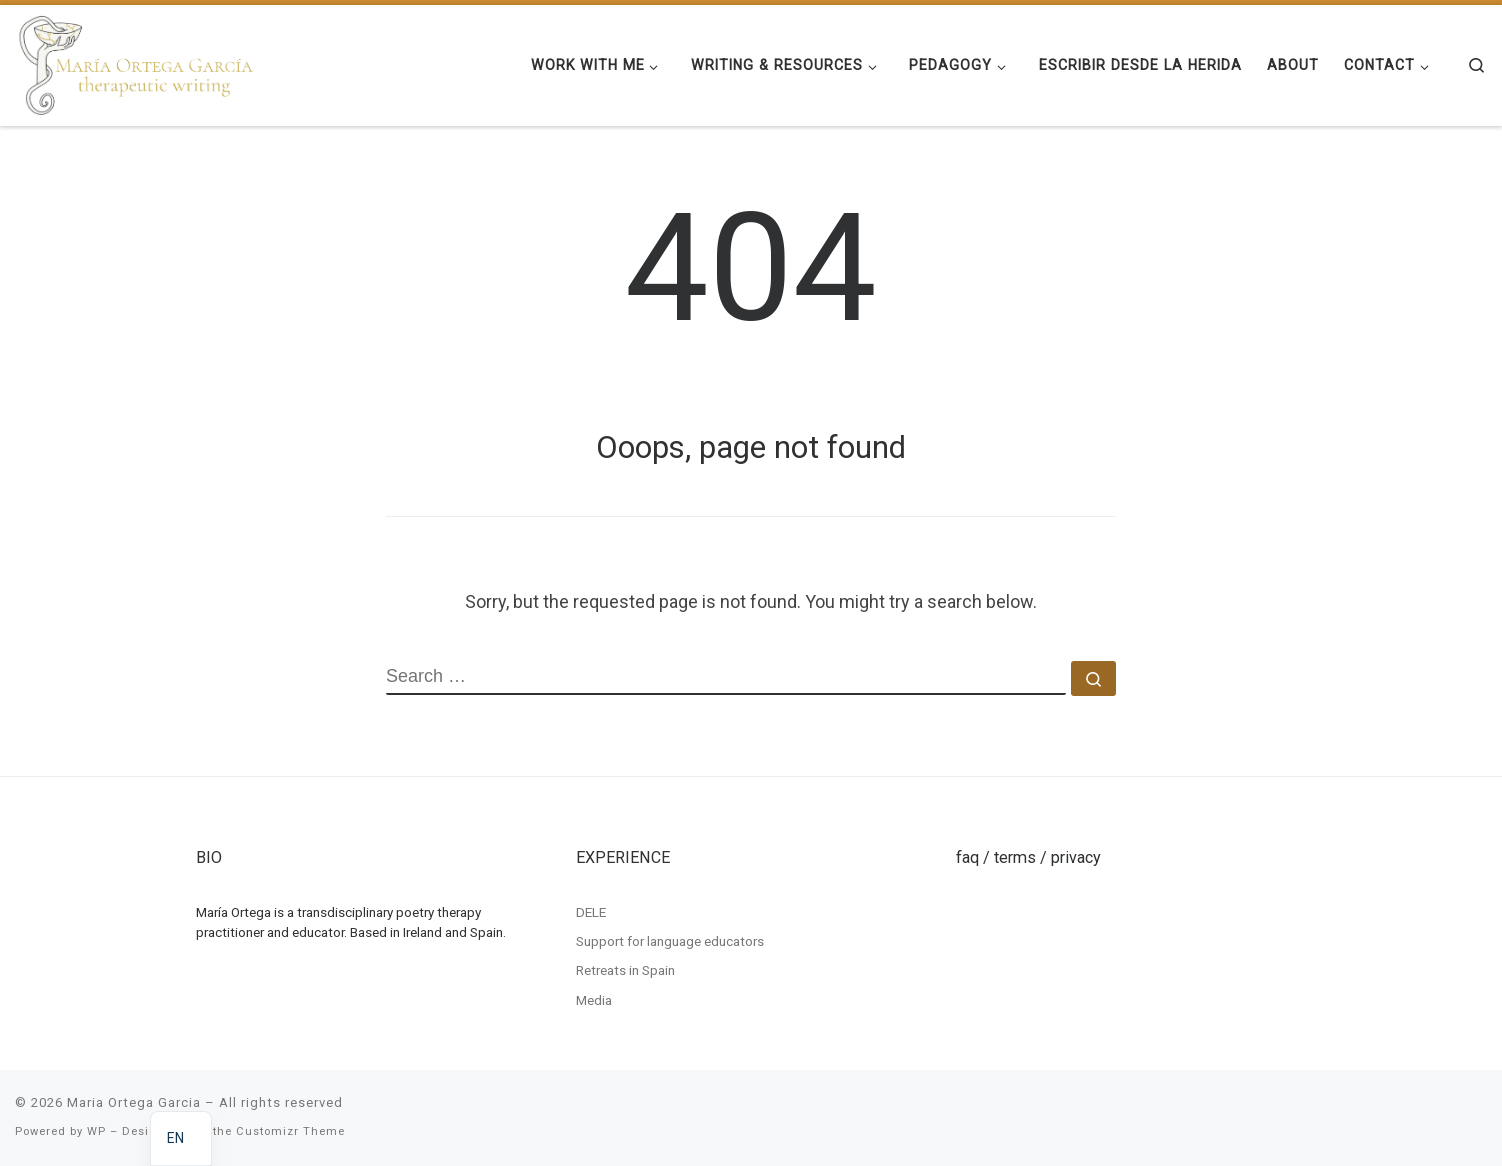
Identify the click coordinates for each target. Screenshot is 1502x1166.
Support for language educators (670, 941)
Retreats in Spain (625, 970)
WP (96, 1131)
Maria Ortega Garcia (134, 1102)
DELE (591, 911)
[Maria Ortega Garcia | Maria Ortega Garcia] (136, 63)
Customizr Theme (290, 1131)
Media (594, 1000)
